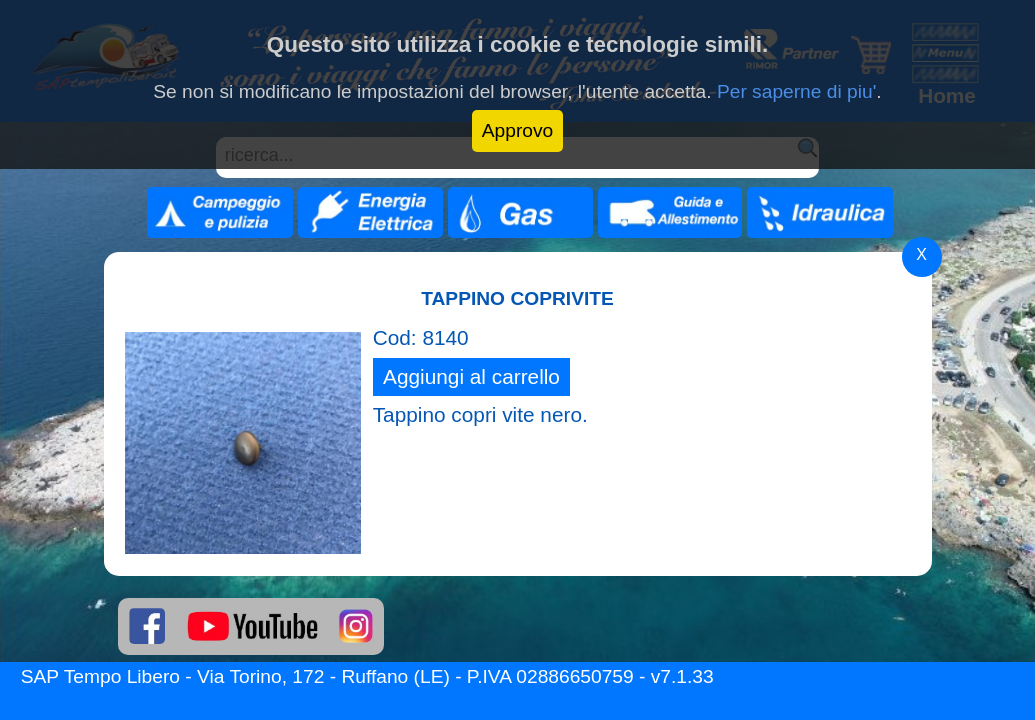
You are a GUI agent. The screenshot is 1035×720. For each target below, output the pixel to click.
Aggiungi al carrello (471, 376)
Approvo (517, 130)
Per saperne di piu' (796, 91)
